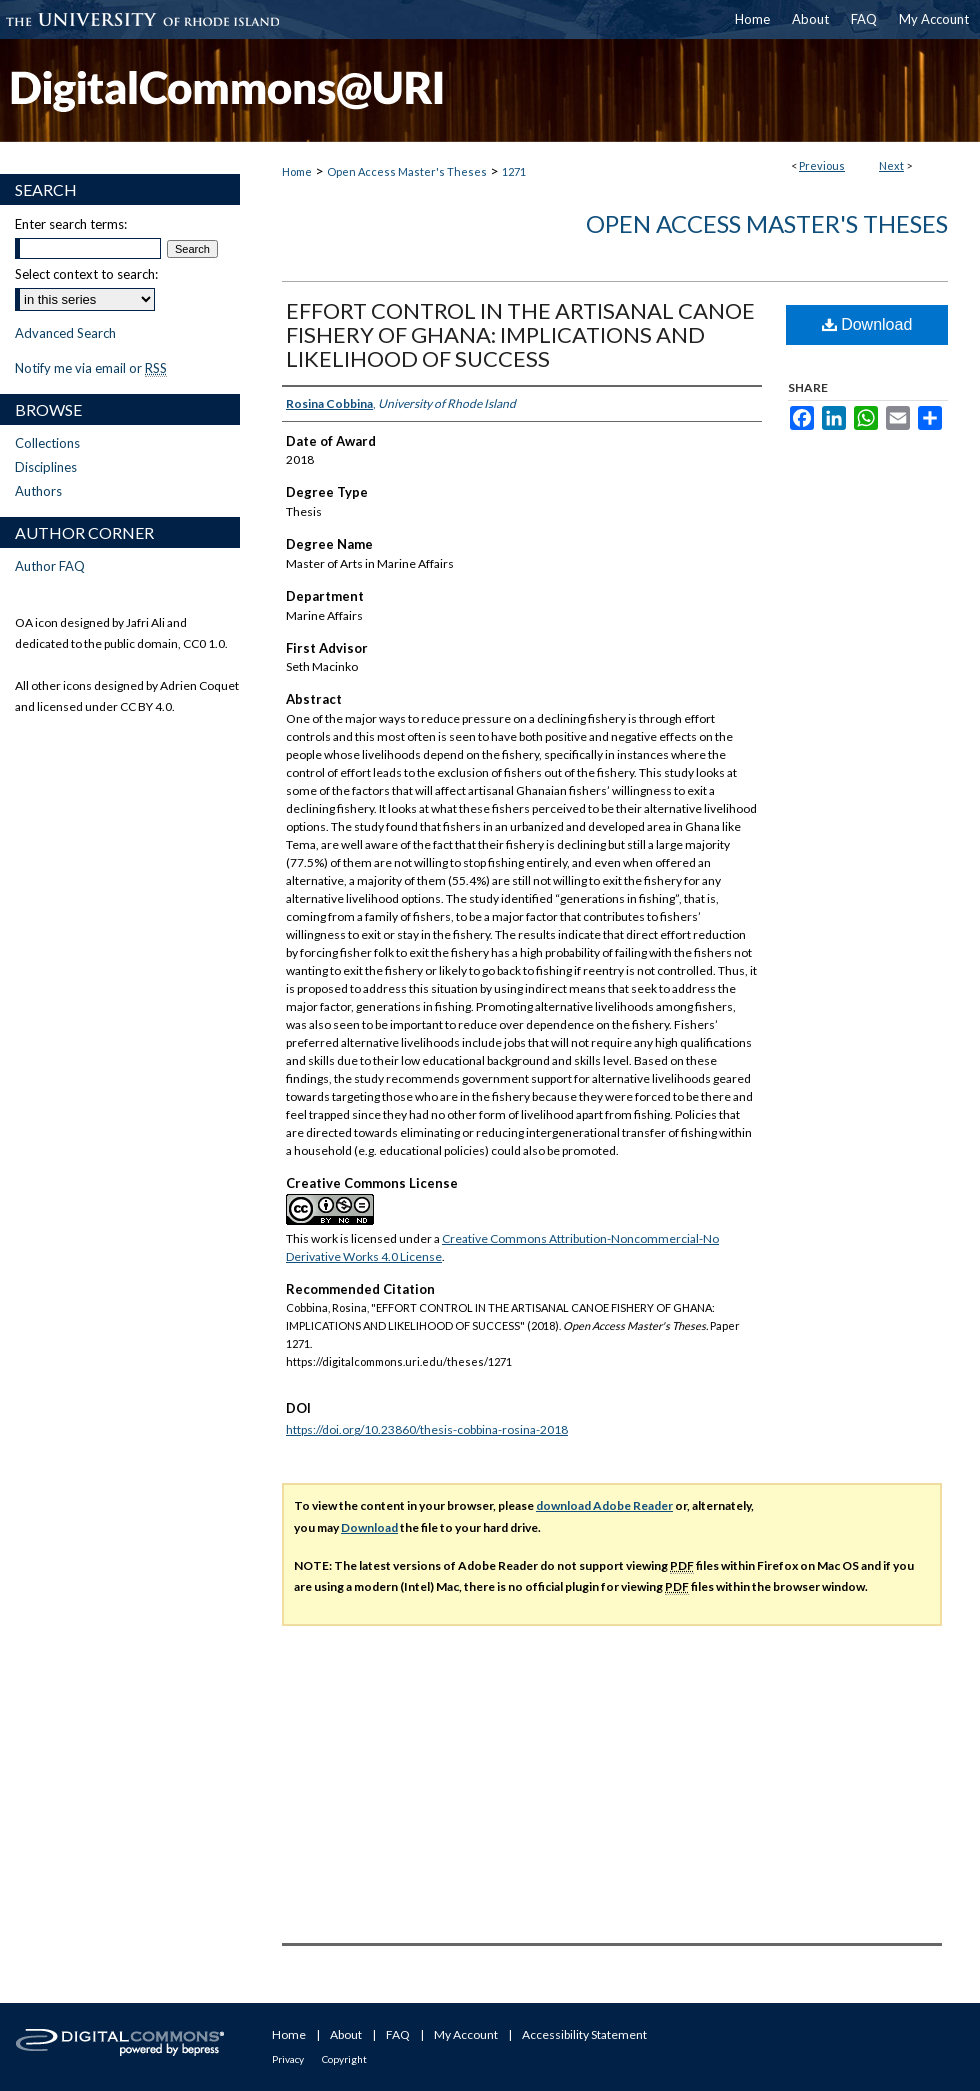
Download (867, 324)
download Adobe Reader (604, 1505)
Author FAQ (50, 566)
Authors (38, 491)
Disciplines (46, 467)
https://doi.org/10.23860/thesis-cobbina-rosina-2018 (427, 1429)
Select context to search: (86, 274)
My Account (466, 2034)
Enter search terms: (71, 224)
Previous (822, 165)
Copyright (344, 2059)
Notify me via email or (91, 368)
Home (297, 171)
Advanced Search (65, 333)
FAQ (398, 2034)
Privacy (288, 2059)
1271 (514, 171)
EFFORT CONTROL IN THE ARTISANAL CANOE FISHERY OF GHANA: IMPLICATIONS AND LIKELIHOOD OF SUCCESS (520, 334)
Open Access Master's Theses (407, 171)
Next (891, 165)
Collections (47, 443)
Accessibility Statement (584, 2034)
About (346, 2034)
